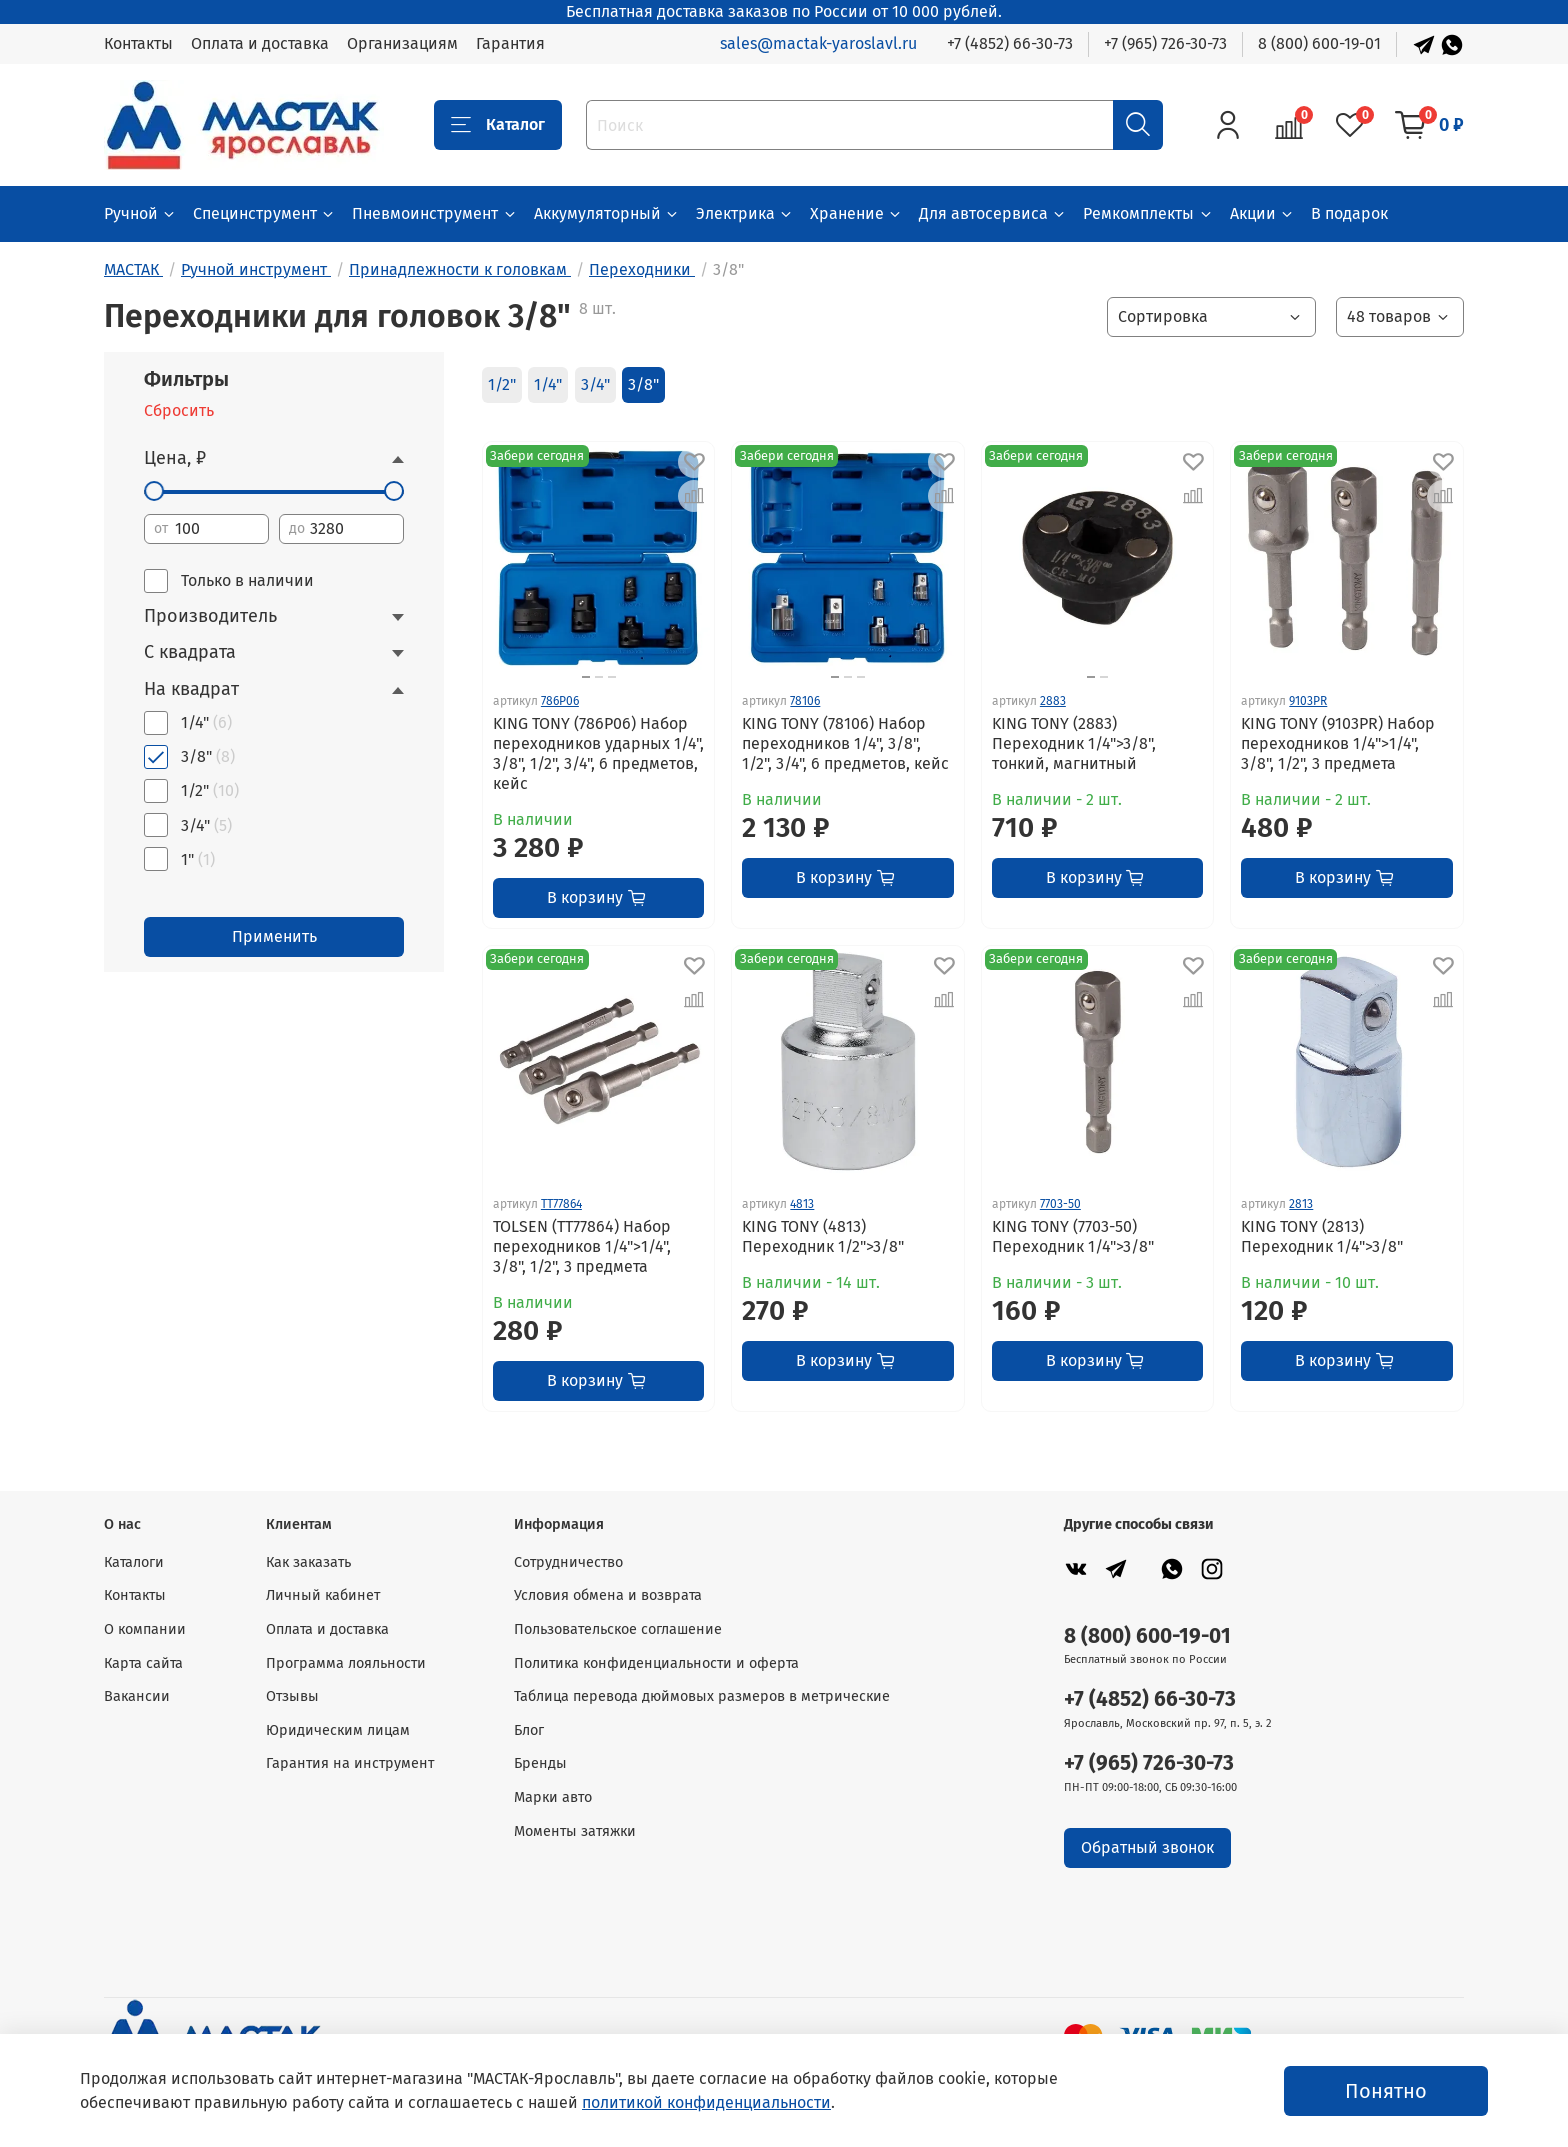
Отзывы (292, 1696)
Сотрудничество (568, 1562)
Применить (274, 936)
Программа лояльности (346, 1663)
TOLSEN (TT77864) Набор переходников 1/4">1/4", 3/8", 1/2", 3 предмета (582, 1246)
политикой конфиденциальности (706, 2102)
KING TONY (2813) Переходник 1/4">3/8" (1322, 1236)
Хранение (856, 213)
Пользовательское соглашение (618, 1629)
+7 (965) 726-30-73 (1165, 43)
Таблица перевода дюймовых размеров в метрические (702, 1696)
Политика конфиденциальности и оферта (656, 1663)
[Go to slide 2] (599, 677)
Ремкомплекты (1148, 213)
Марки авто (553, 1797)
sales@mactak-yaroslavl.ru (818, 43)
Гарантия (510, 43)
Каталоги (134, 1562)
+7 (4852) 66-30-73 (1010, 43)
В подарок (1349, 213)
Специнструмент (264, 213)
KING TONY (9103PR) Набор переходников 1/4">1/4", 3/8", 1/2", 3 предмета (1338, 743)
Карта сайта (143, 1663)
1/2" (502, 384)
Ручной (140, 213)
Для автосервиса (993, 213)
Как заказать (308, 1562)
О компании (145, 1629)
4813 (802, 1204)
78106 (805, 701)
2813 (1301, 1204)
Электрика (745, 213)
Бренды (540, 1763)
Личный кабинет (323, 1595)
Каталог (498, 125)
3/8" (643, 384)
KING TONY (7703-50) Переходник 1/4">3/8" (1073, 1236)
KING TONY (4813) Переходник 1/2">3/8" (823, 1236)
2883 (1053, 701)
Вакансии (137, 1696)
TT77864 (561, 1204)
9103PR (1308, 701)
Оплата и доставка (260, 43)
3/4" (595, 384)
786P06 (560, 701)
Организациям (402, 43)
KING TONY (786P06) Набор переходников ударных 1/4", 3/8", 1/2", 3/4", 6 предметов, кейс (598, 753)
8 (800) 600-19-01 (1319, 43)
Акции (1262, 213)
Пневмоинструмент (434, 213)
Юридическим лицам (338, 1730)
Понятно (1386, 2091)
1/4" (548, 384)
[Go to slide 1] (1091, 677)
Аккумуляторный (607, 213)
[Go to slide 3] (612, 677)
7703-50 (1060, 1204)
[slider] (154, 491)
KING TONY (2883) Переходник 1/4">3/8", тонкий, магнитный (1074, 743)
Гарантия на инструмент (350, 1763)
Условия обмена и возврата (608, 1595)
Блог (529, 1730)
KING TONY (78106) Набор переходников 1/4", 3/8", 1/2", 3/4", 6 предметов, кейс (845, 743)
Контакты (138, 43)
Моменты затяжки (575, 1831)
